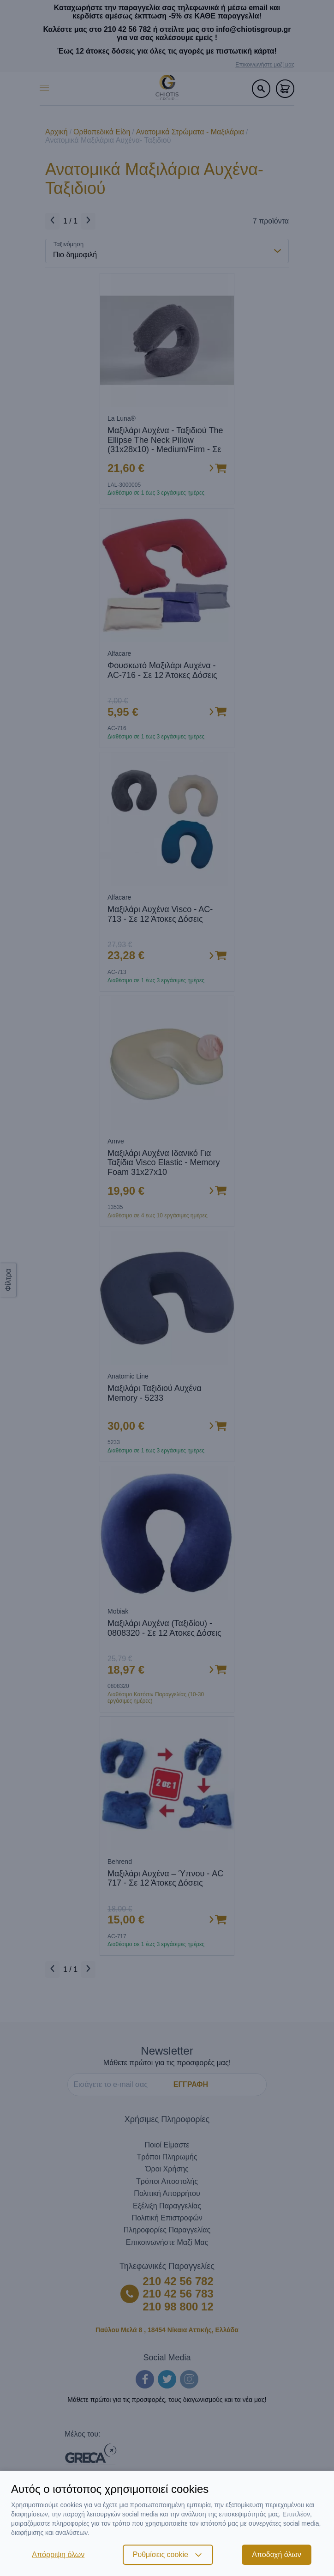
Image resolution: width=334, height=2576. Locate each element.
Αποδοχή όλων (276, 2554)
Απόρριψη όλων (58, 2554)
